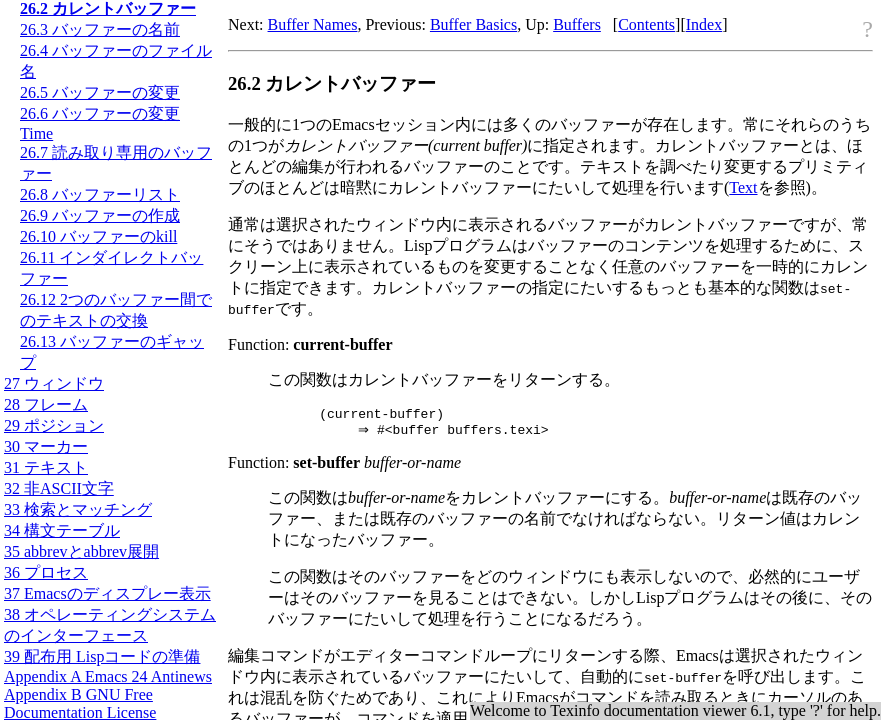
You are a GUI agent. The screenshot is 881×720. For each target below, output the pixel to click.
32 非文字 (59, 488)
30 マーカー (46, 446)
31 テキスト (46, 467)
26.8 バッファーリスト (100, 194)
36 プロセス (46, 572)
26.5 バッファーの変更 (100, 92)
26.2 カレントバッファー (108, 8)
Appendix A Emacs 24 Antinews (108, 676)
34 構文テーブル (62, 530)
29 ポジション (54, 425)
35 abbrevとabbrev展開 (81, 551)
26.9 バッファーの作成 (100, 215)
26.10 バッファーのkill (98, 236)
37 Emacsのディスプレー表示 (107, 593)
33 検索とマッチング (78, 509)
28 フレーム (46, 404)
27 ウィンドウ (54, 383)
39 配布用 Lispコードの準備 (102, 656)
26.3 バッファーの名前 (100, 29)
